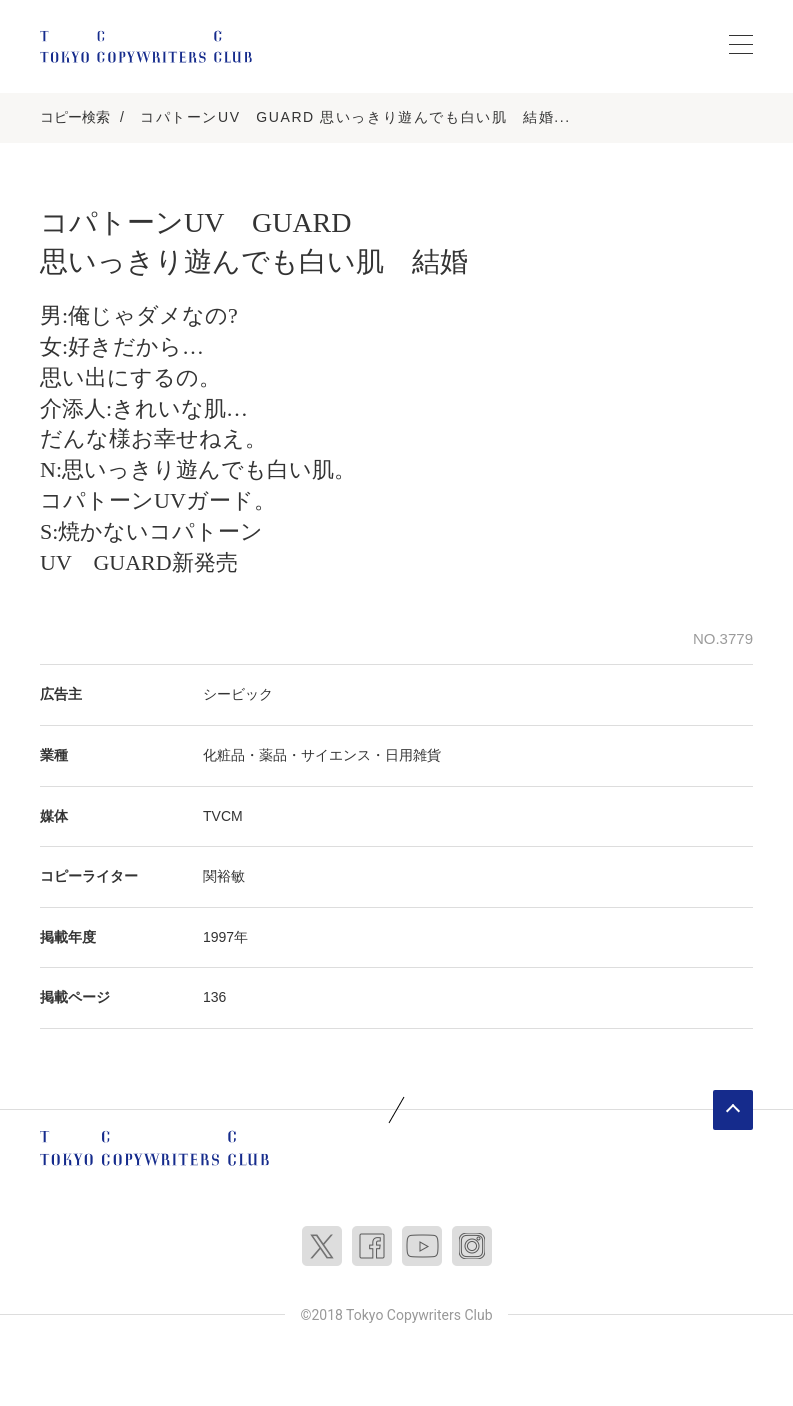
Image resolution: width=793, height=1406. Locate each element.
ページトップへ (733, 1110)
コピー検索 (75, 117)
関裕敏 (224, 876)
